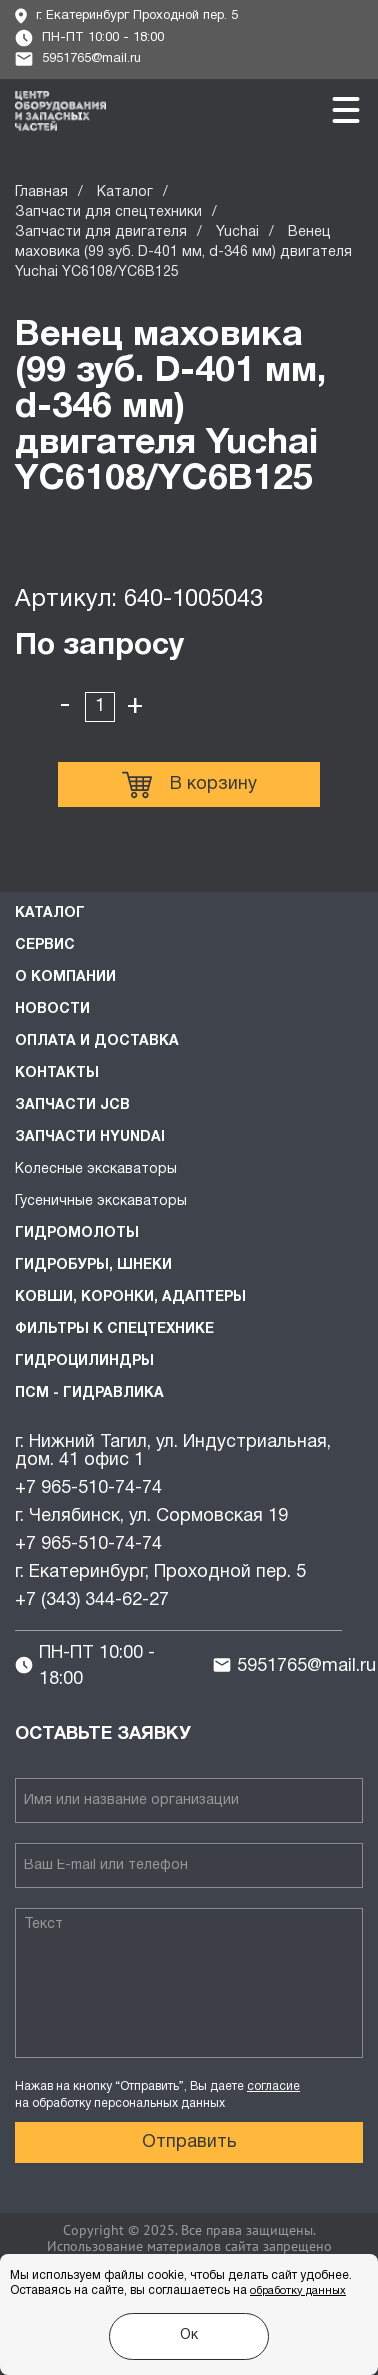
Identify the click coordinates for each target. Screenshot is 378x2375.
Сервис (45, 945)
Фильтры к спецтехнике (114, 1329)
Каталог (125, 192)
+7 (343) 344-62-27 (92, 1600)
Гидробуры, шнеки (93, 1265)
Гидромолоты (77, 1233)
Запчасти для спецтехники (108, 212)
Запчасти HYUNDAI (90, 1137)
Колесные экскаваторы (96, 1169)
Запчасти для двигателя (101, 232)
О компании (65, 977)
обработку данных (298, 2291)
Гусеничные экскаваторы (101, 1201)
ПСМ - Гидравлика (89, 1393)
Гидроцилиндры (84, 1361)
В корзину (189, 785)
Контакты (57, 1073)
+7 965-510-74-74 (88, 1488)
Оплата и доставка (97, 1041)
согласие (273, 2086)
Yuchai (237, 232)
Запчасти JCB (72, 1105)
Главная (41, 192)
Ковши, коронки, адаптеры (130, 1297)
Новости (52, 1009)
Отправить (189, 2142)
